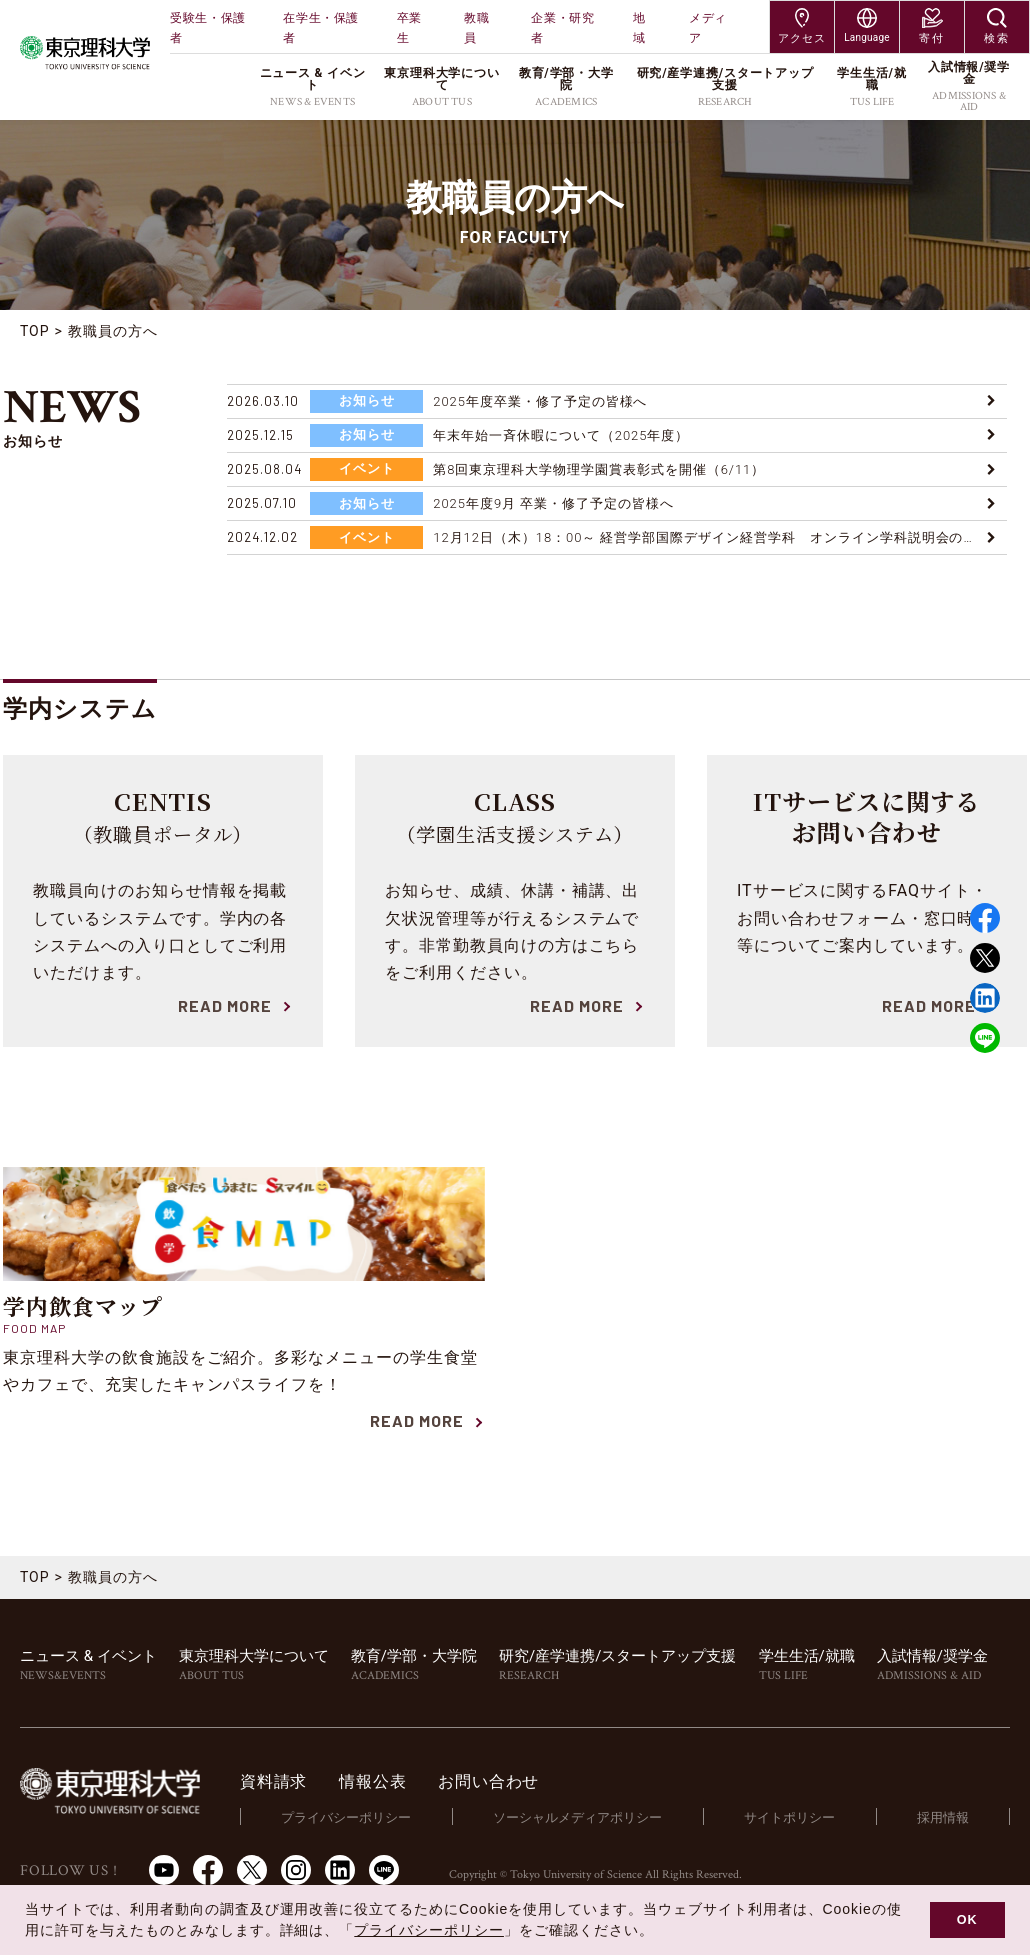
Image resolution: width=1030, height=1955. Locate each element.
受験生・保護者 (208, 28)
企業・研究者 (562, 28)
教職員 (476, 28)
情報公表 (372, 1781)
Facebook (985, 918)
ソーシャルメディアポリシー (577, 1817)
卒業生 (409, 28)
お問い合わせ (488, 1781)
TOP (35, 331)
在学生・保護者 (321, 28)
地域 (639, 28)
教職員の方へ (113, 331)
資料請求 (273, 1781)
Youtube (164, 1870)
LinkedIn (340, 1870)
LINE (985, 1038)
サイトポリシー (789, 1817)
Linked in (985, 998)
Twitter (985, 958)
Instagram (296, 1870)
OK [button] (967, 1920)
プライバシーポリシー (346, 1817)
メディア (708, 28)
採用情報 (943, 1817)
